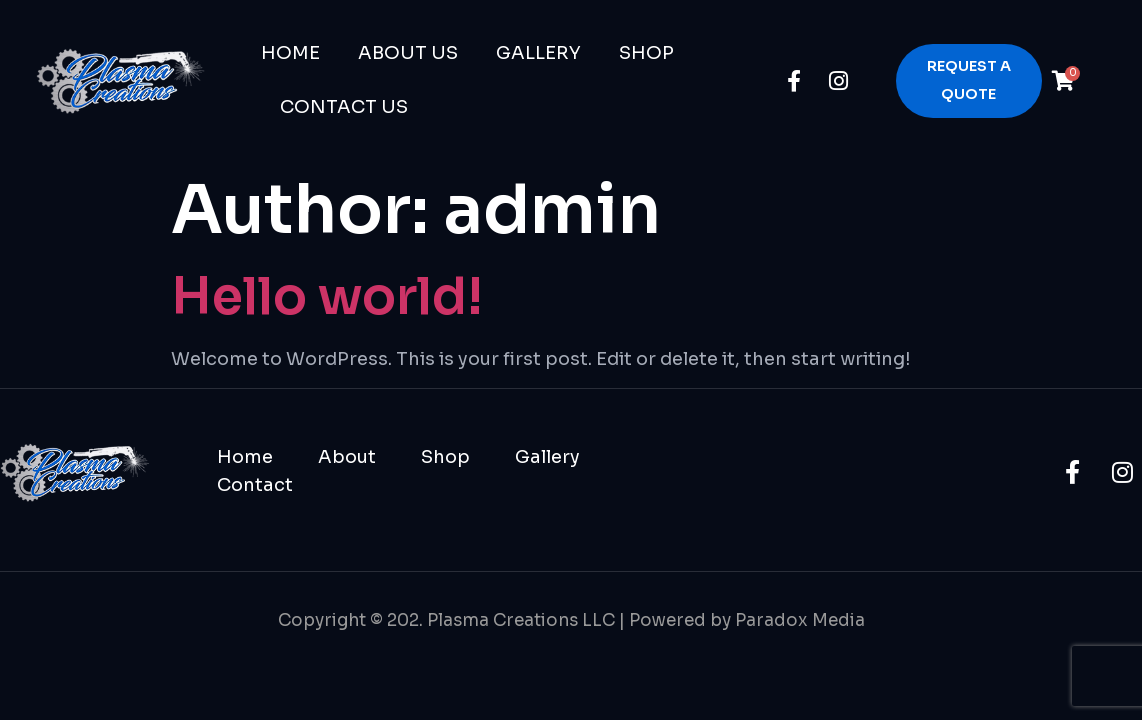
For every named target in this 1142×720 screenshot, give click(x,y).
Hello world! (327, 297)
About (347, 457)
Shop (646, 53)
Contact (255, 485)
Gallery (538, 53)
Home (290, 53)
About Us (408, 53)
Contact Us (344, 107)
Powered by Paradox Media (747, 620)
